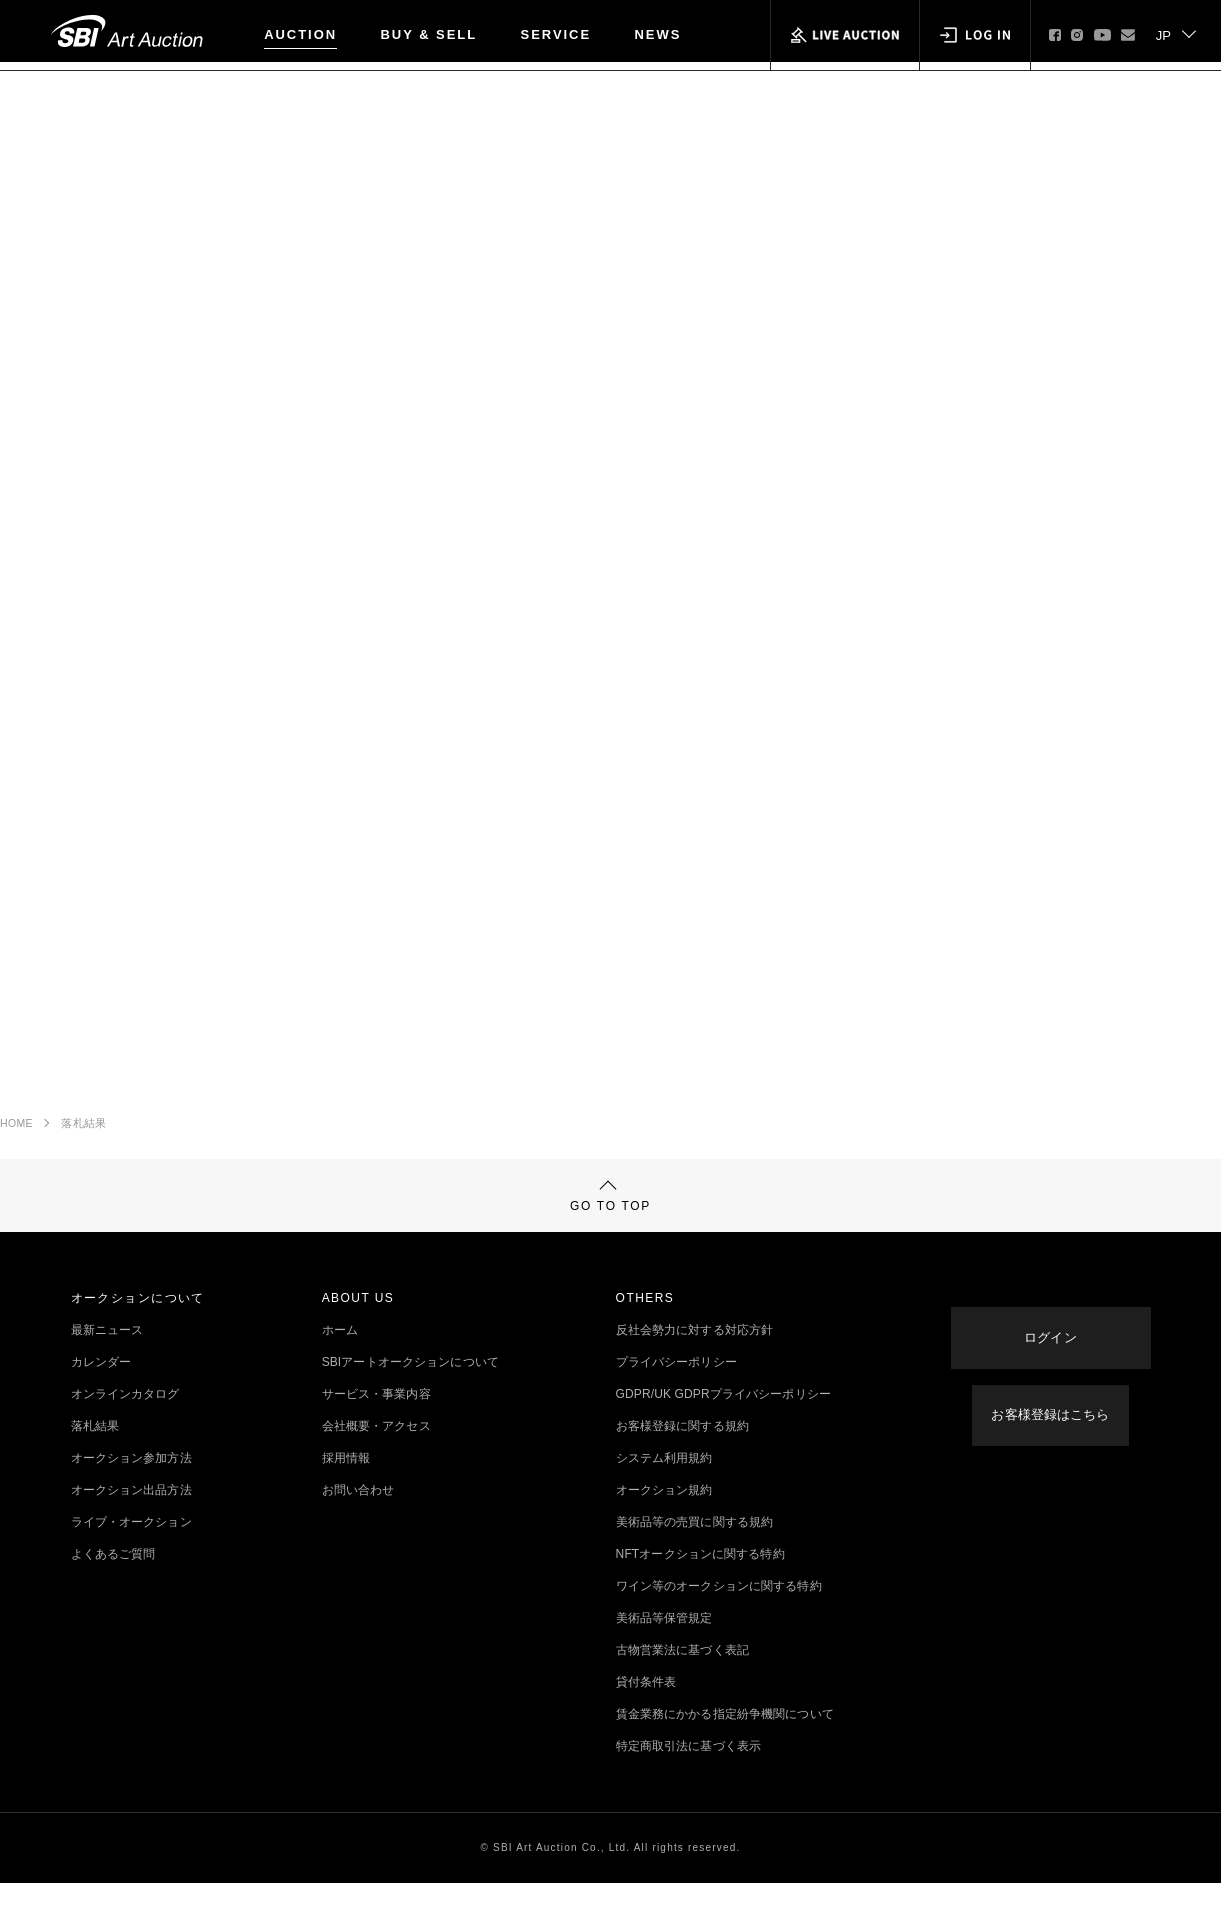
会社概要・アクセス (376, 1465)
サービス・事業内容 (376, 1433)
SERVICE (556, 34)
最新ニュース (107, 1369)
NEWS (658, 34)
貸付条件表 (646, 1721)
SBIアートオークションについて (410, 1401)
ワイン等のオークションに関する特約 (719, 1625)
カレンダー (101, 1401)
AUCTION (300, 34)
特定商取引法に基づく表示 (688, 1785)
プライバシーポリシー (676, 1401)
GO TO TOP (610, 1222)
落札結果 (83, 1133)
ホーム (340, 1369)
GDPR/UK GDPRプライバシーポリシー (723, 1433)
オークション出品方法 (131, 1529)
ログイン (1050, 1353)
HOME (16, 1133)
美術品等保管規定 (664, 1657)
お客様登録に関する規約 (682, 1465)
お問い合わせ (358, 1529)
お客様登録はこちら (1050, 1417)
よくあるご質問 (113, 1593)
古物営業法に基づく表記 (682, 1689)
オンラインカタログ (125, 1433)
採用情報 (346, 1497)
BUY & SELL (429, 34)
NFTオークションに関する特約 (700, 1593)
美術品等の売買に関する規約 (695, 1561)
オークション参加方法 (131, 1497)
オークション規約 (664, 1529)
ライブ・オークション (131, 1561)
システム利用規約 (664, 1497)
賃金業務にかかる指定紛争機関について (725, 1753)
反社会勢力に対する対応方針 (695, 1369)
